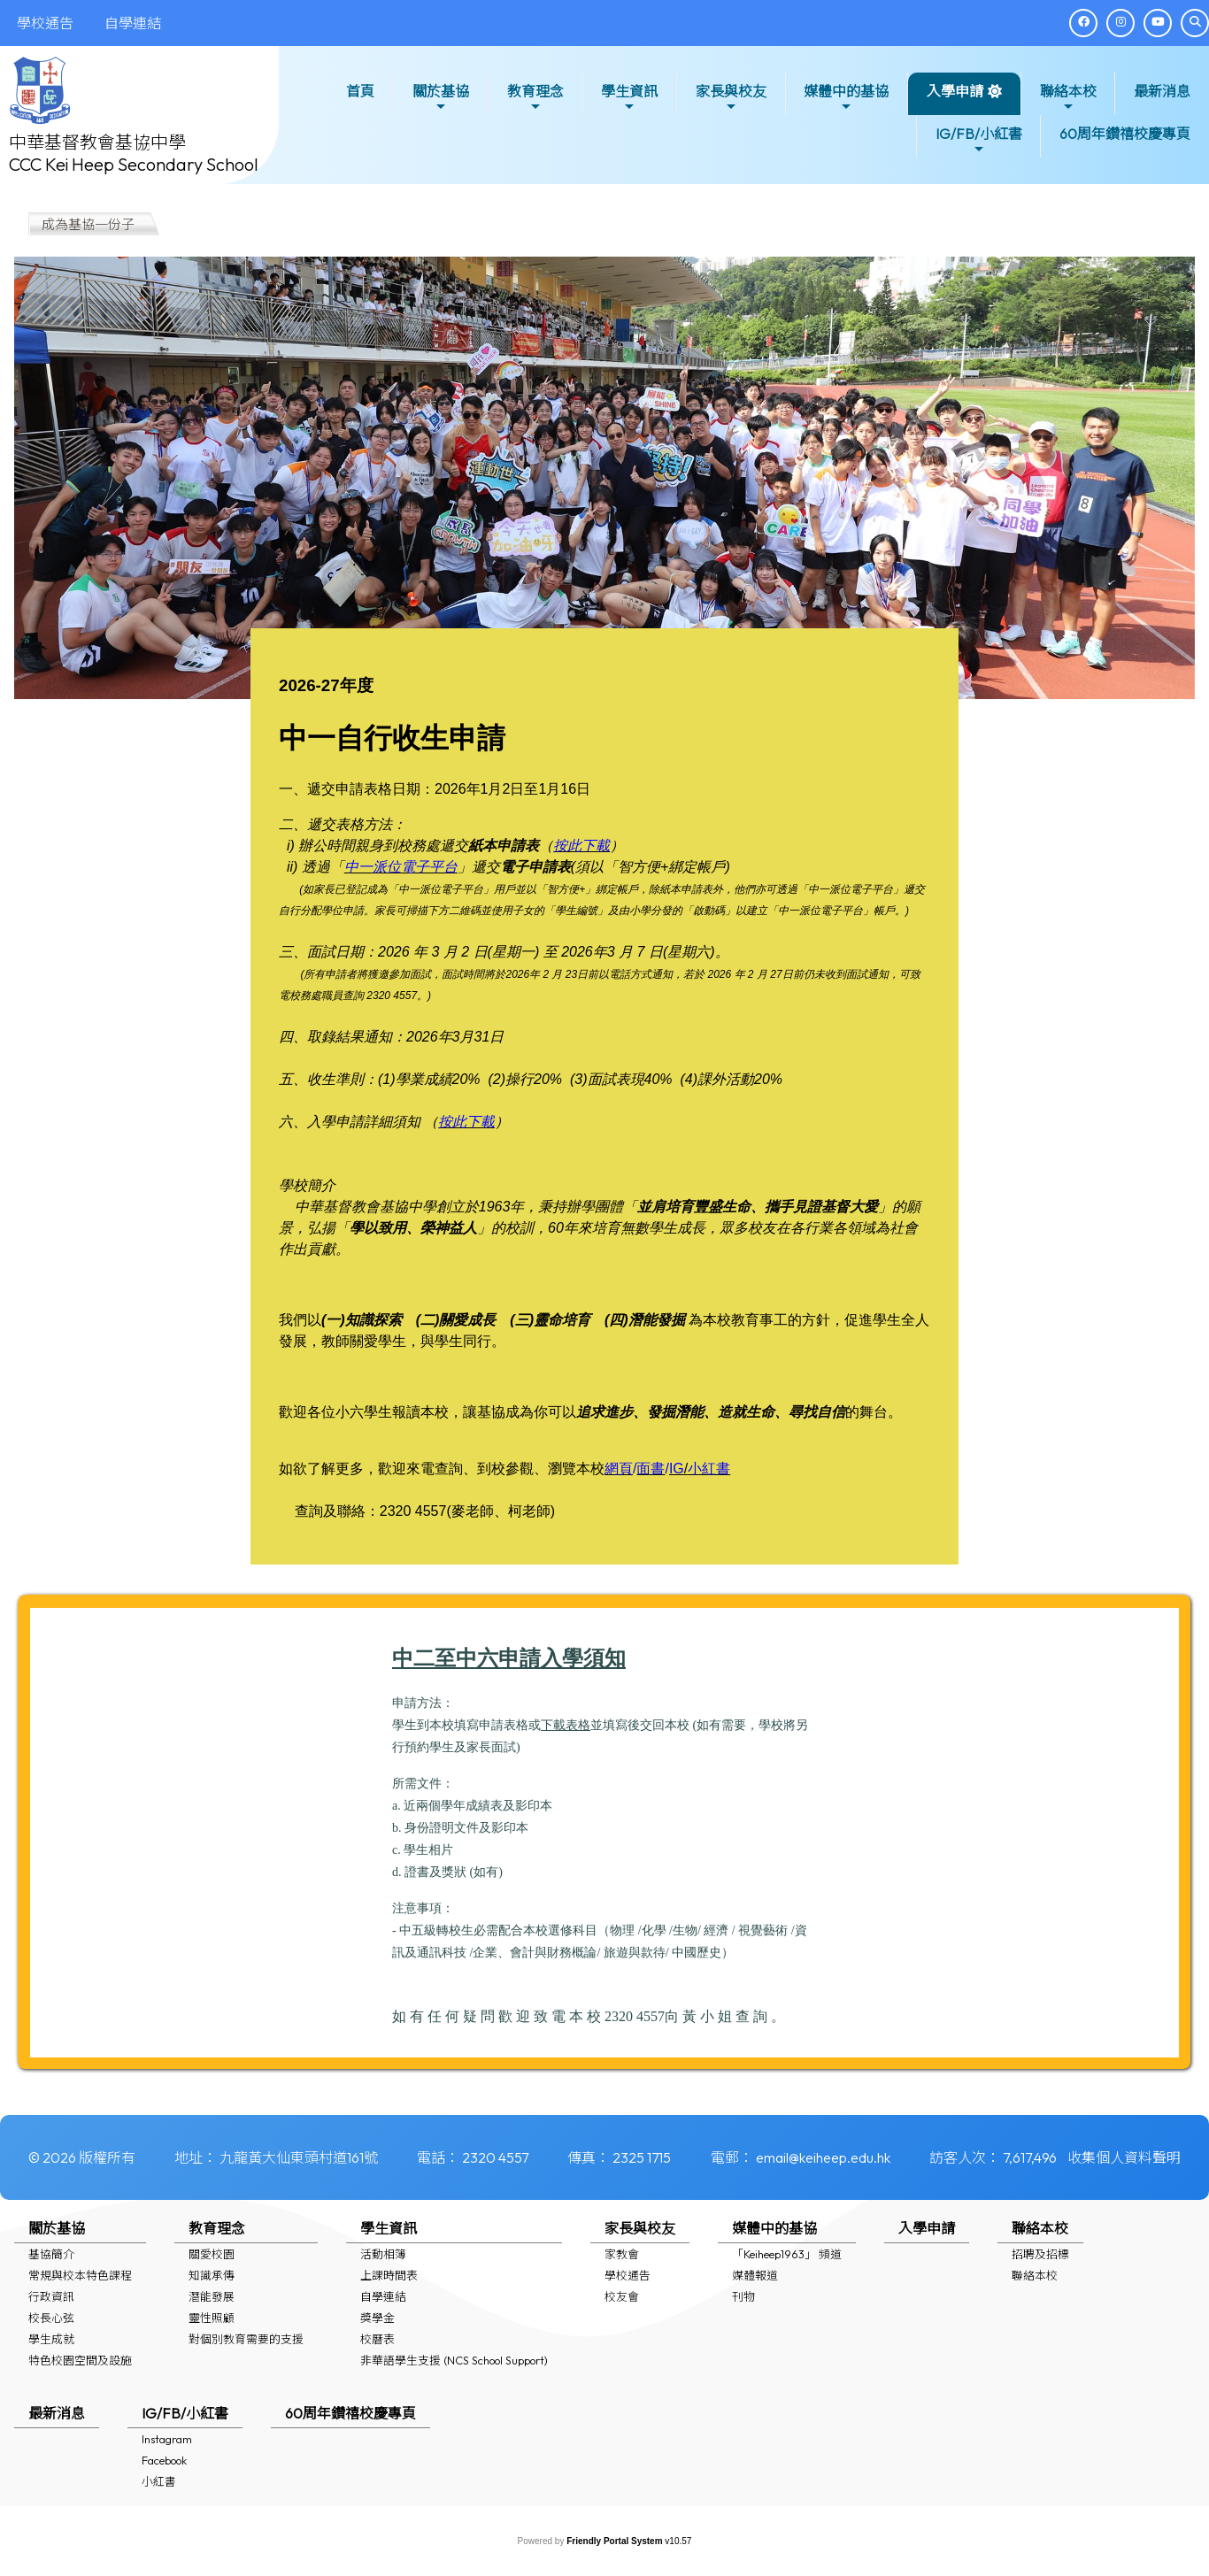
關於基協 (440, 97)
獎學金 (377, 2318)
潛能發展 (212, 2296)
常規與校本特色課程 (80, 2275)
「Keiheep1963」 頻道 (787, 2254)
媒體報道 (755, 2275)
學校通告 (627, 2275)
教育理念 (535, 97)
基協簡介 (51, 2254)
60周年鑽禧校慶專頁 (1124, 133)
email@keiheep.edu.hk (823, 2157)
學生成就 (51, 2339)
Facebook (164, 2460)
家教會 (621, 2254)
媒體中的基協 (846, 97)
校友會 (621, 2296)
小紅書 (159, 2481)
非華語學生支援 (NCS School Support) (454, 2360)
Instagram (167, 2439)
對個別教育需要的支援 (246, 2339)
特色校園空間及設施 (80, 2360)
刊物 (743, 2296)
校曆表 (377, 2339)
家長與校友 (731, 97)
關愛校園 (212, 2254)
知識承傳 (212, 2275)
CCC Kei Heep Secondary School (133, 164)
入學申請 (955, 91)
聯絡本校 (1068, 97)
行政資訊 (51, 2296)
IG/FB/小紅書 (979, 140)
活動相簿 (383, 2254)
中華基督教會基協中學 (97, 142)
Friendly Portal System (615, 2541)
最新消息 (1162, 91)
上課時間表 (389, 2275)
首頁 (360, 91)
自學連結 (383, 2296)
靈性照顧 (212, 2318)
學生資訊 (629, 97)
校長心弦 (51, 2318)
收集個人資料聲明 (1124, 2157)
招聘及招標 (1040, 2254)
